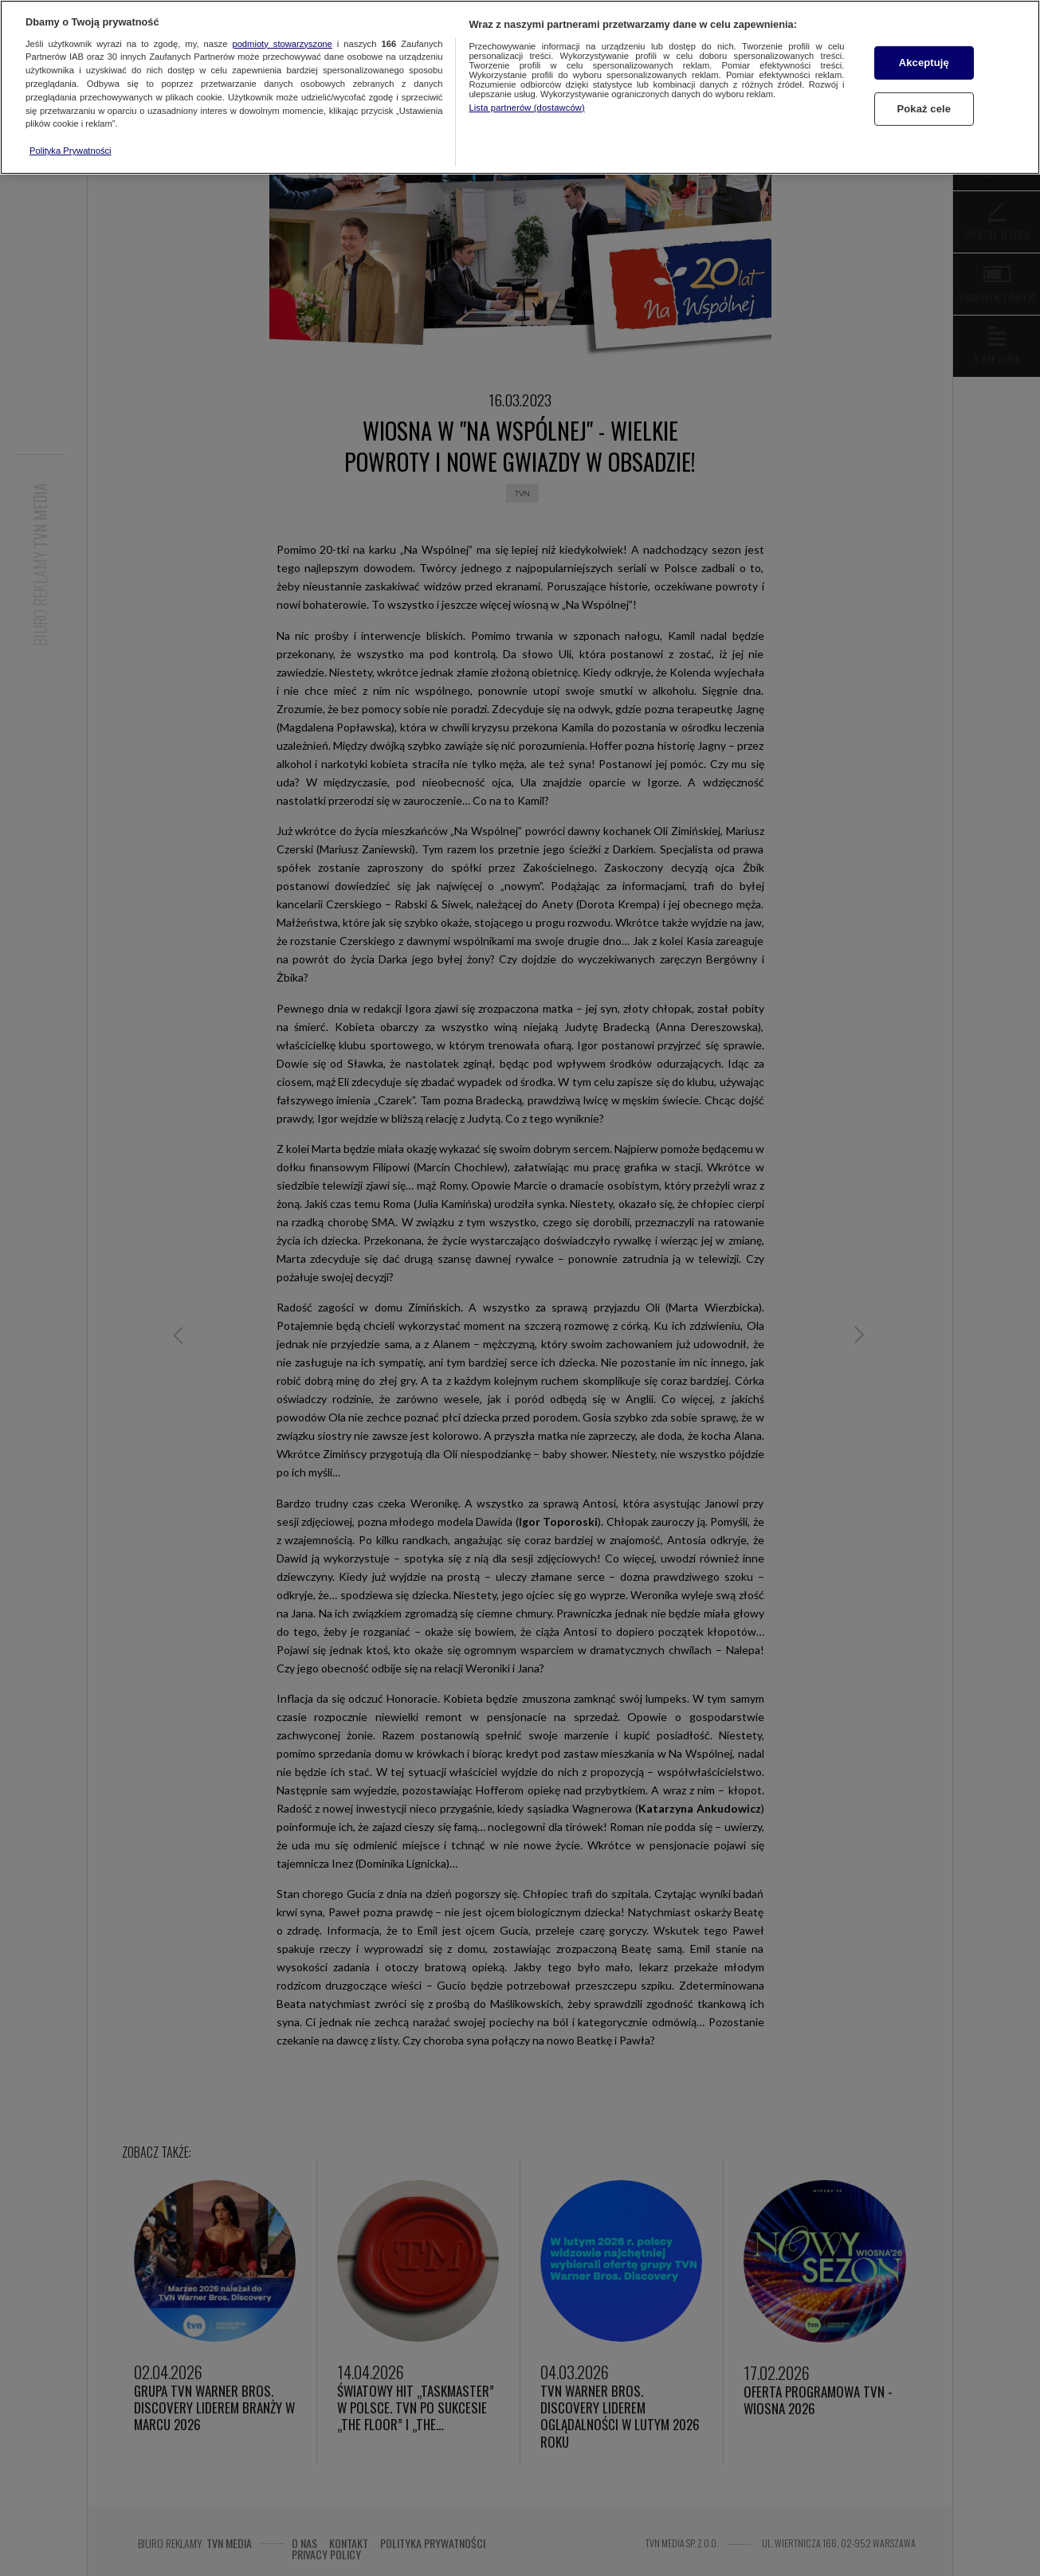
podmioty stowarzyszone (282, 44)
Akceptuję (924, 63)
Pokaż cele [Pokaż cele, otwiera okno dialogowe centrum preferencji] (924, 109)
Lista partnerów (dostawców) (526, 107)
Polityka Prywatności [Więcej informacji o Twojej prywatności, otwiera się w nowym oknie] (70, 150)
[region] (520, 87)
